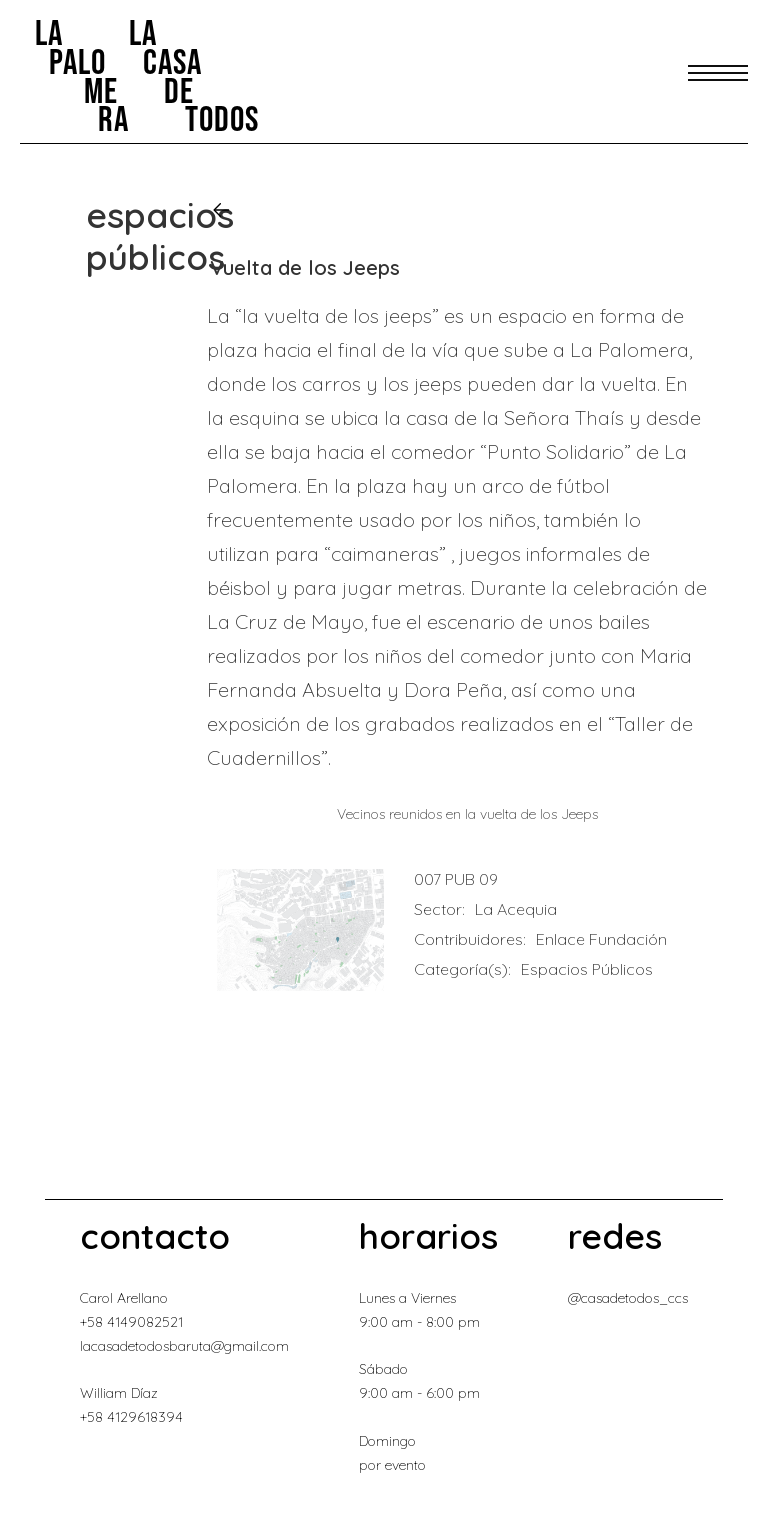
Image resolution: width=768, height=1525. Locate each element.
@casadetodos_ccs (628, 1298)
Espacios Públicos (587, 969)
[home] (147, 75)
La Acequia (516, 909)
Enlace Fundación (601, 939)
